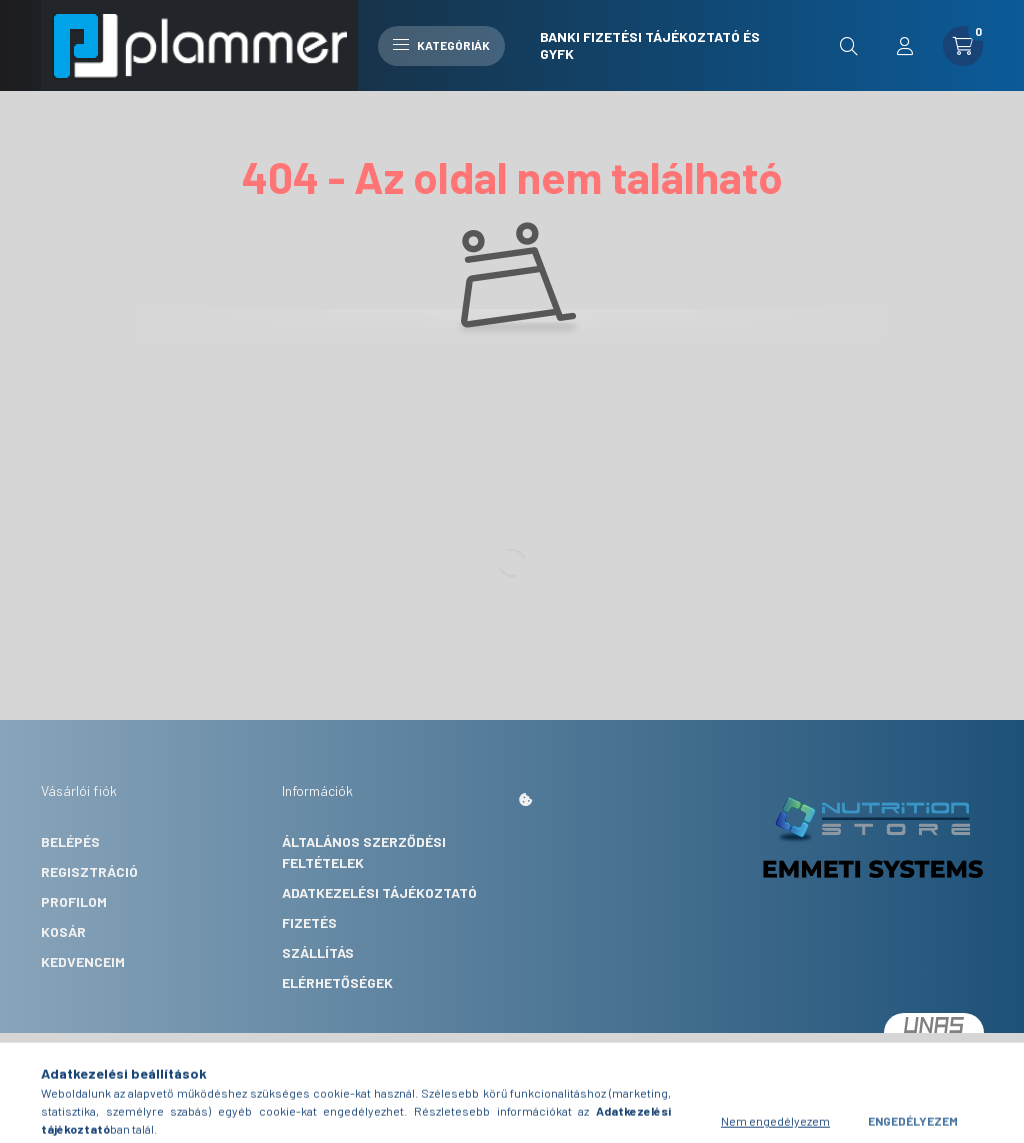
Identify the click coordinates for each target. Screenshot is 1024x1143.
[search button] (849, 46)
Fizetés (309, 922)
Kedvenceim (83, 961)
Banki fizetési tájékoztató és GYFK (650, 44)
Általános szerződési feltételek (364, 852)
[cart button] (963, 46)
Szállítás (318, 952)
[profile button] (905, 46)
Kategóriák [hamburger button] (441, 45)
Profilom (74, 901)
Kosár (63, 931)
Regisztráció (89, 871)
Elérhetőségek (337, 982)
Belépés (70, 841)
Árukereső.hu (446, 1083)
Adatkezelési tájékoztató (379, 892)
